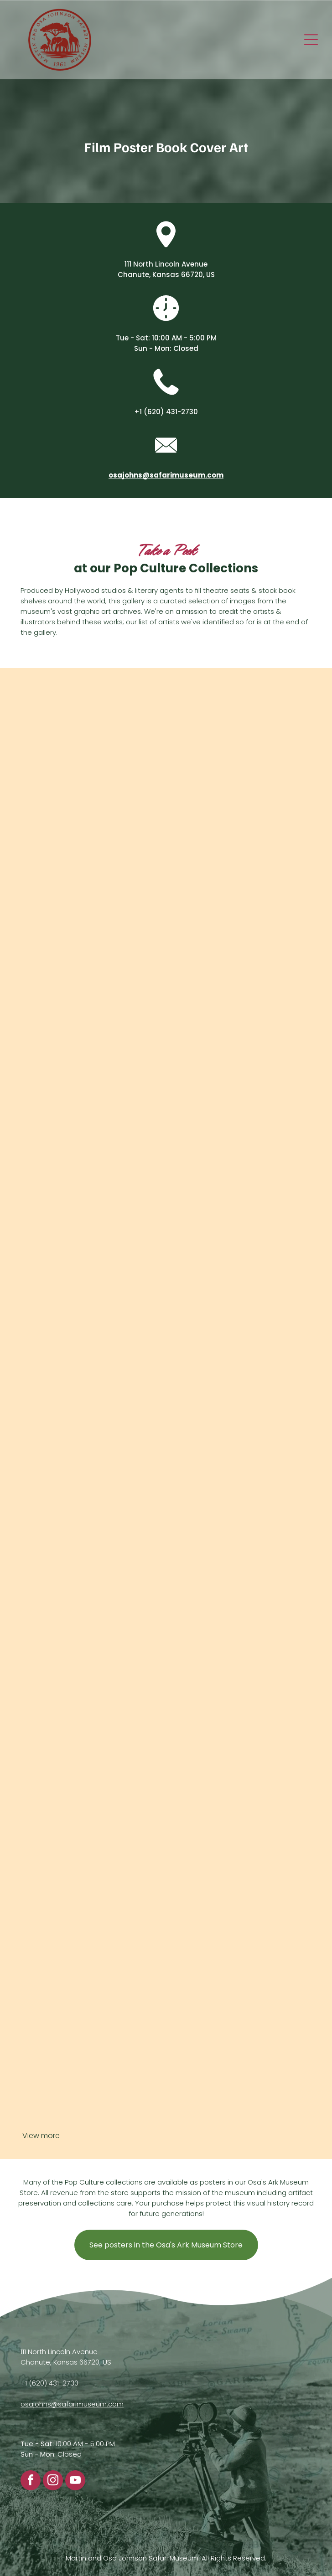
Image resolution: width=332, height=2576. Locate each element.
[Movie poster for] (166, 1121)
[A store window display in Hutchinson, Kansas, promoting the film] (166, 1695)
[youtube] (75, 2481)
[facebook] (31, 2481)
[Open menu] (311, 39)
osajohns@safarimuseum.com (72, 2404)
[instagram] (53, 2481)
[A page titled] (166, 1408)
